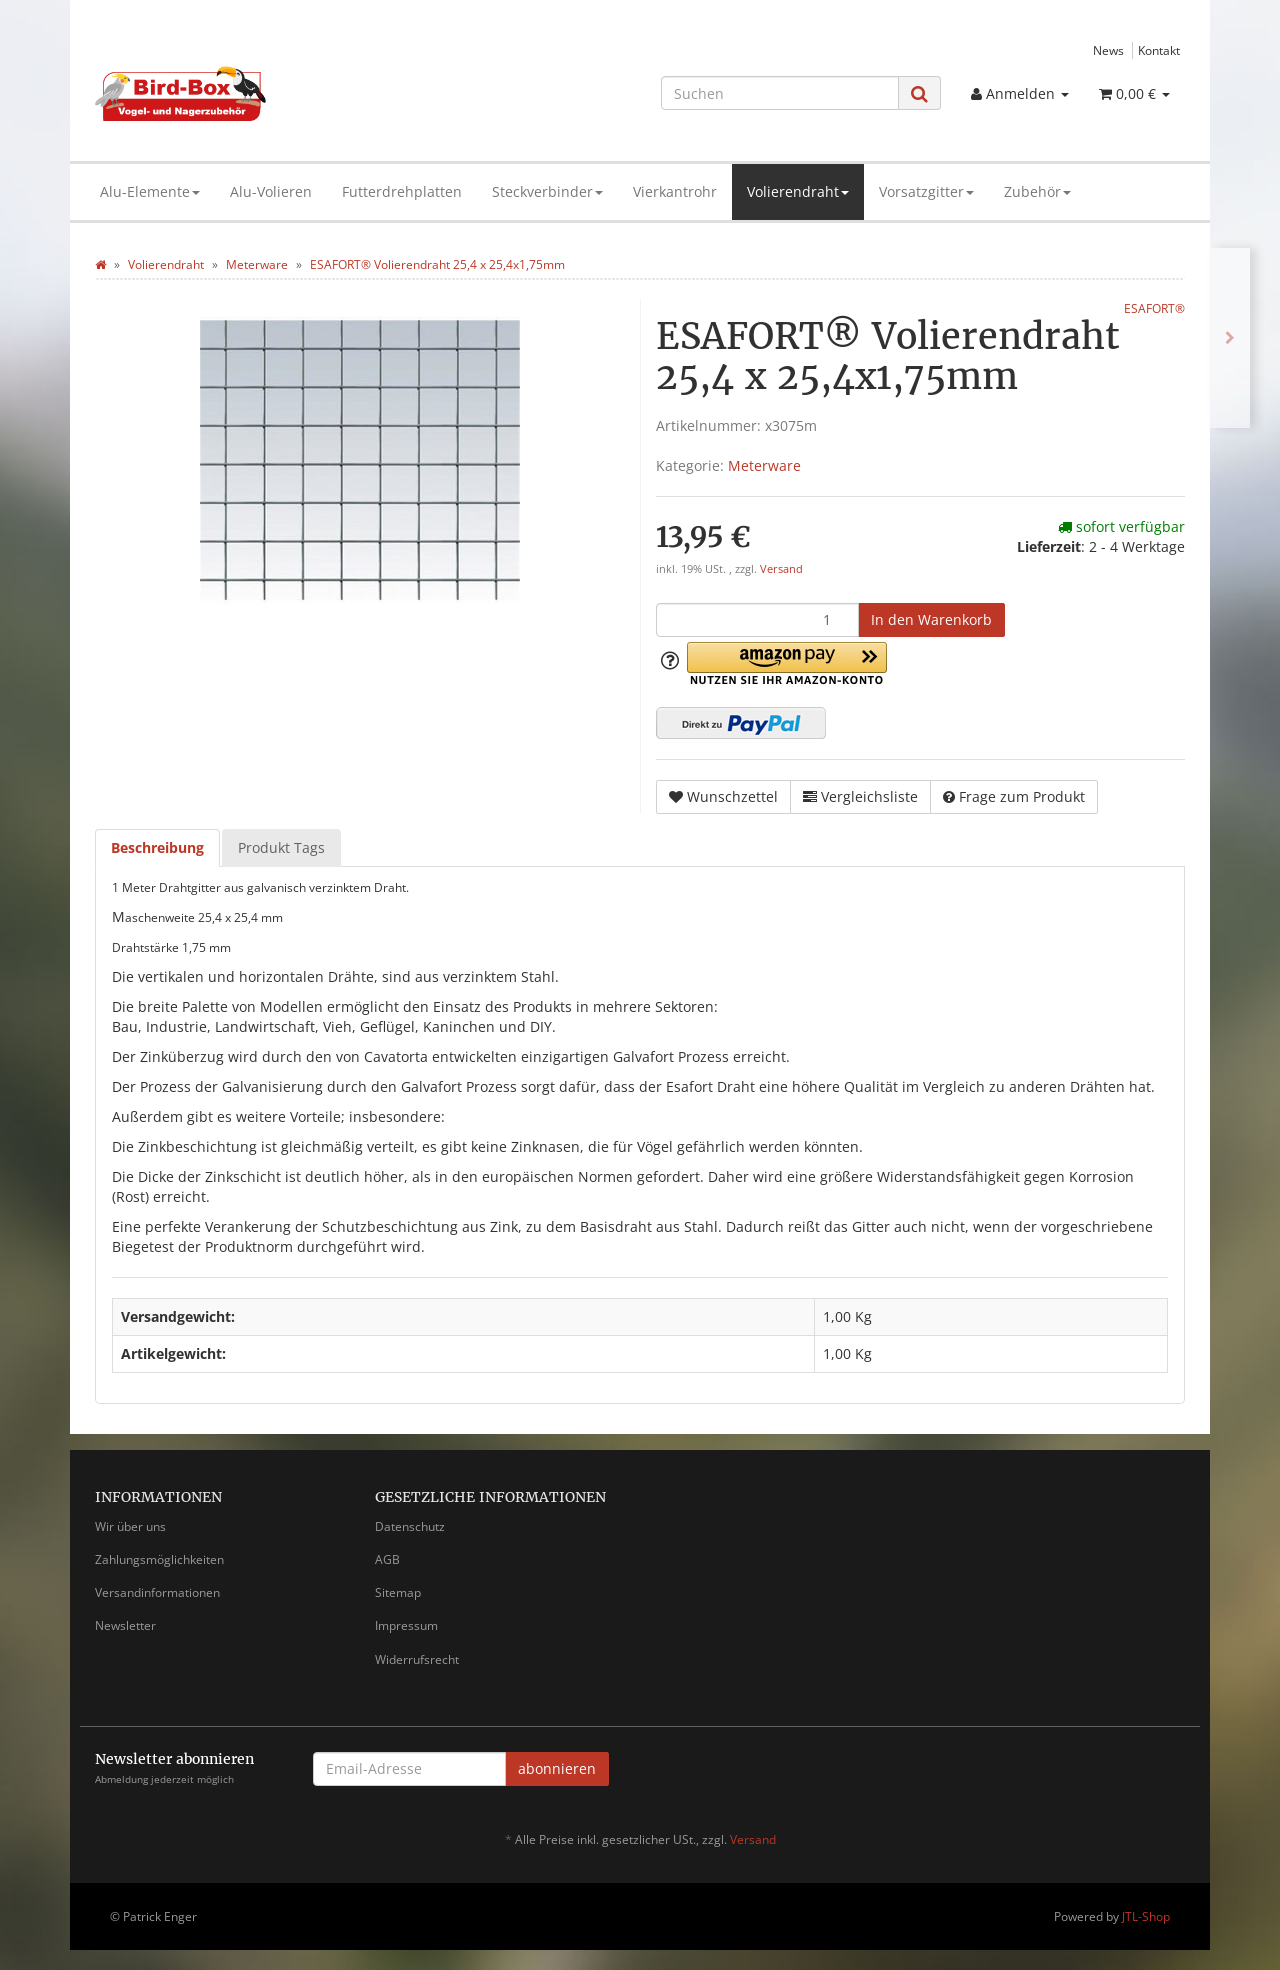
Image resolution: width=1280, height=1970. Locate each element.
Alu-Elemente (150, 191)
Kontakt (1159, 50)
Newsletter (125, 1625)
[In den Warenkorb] (931, 620)
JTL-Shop (1146, 1916)
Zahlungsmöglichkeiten (159, 1559)
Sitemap (398, 1592)
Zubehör (1037, 191)
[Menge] (757, 620)
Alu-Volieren (271, 191)
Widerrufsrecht (417, 1659)
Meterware (764, 465)
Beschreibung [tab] (157, 847)
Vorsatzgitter (926, 191)
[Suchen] (780, 93)
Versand (781, 569)
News (1108, 50)
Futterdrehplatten (402, 191)
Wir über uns (130, 1526)
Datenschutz (410, 1526)
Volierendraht (798, 191)
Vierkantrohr (675, 191)
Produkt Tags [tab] (281, 847)
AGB (387, 1559)
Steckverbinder (547, 191)
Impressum (406, 1625)
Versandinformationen (157, 1592)
